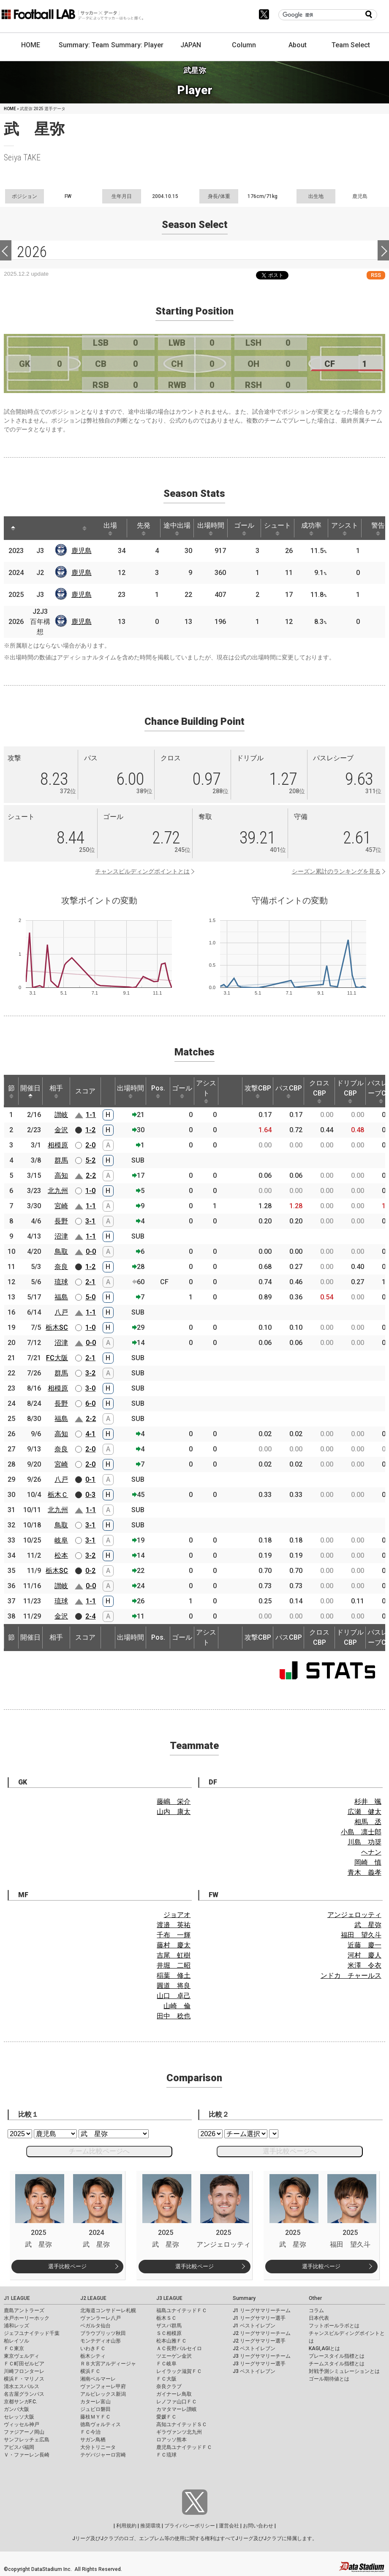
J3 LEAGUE (169, 2298)
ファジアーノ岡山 (24, 2432)
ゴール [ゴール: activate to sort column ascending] (244, 528)
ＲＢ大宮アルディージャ (108, 2364)
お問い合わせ (258, 2526)
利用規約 (126, 2526)
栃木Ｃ (58, 1495)
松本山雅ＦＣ (171, 2341)
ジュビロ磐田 (95, 2409)
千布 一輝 (173, 1935)
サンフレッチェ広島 (26, 2440)
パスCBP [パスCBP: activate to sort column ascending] (288, 1091)
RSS (376, 275)
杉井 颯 (367, 1802)
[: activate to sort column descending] (13, 528)
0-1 (90, 1479)
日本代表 (319, 2318)
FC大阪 (57, 1358)
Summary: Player (137, 45)
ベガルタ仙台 (95, 2326)
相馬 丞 (367, 1822)
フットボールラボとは (334, 2326)
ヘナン (371, 1852)
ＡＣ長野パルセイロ (179, 2348)
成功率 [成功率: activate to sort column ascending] (311, 528)
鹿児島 (81, 551)
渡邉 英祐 (173, 1925)
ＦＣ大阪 (166, 2379)
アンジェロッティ (354, 1915)
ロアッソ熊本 (171, 2440)
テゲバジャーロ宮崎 (103, 2455)
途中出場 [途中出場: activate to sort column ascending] (176, 528)
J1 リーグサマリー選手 (259, 2318)
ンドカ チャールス (351, 1975)
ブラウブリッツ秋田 (103, 2333)
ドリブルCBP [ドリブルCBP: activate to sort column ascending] (350, 1091)
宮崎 (61, 1206)
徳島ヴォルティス (100, 2424)
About (297, 45)
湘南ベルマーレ (98, 2379)
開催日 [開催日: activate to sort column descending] (30, 1091)
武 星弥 (367, 1925)
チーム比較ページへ (99, 2151)
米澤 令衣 (364, 1965)
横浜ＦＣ (90, 2371)
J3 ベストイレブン (254, 2371)
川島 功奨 (364, 1842)
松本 (61, 1555)
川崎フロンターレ (24, 2371)
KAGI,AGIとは (324, 2348)
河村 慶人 (364, 1955)
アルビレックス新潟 (103, 2394)
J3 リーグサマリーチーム (262, 2356)
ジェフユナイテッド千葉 (32, 2333)
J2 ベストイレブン (254, 2348)
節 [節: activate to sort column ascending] (11, 1091)
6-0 (90, 1403)
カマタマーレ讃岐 (176, 2409)
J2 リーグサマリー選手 (259, 2341)
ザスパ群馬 (169, 2326)
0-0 (91, 1251)
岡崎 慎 (367, 1862)
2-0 (90, 1145)
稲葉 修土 (173, 1975)
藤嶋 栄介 (173, 1802)
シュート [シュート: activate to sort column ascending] (277, 528)
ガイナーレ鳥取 (174, 2394)
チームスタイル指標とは (337, 2364)
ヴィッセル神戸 (21, 2424)
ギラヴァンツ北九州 (179, 2432)
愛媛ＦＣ (166, 2417)
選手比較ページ (67, 2266)
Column (244, 45)
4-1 (90, 1434)
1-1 (91, 1115)
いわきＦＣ (93, 2348)
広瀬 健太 (364, 1812)
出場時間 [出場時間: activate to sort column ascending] (210, 528)
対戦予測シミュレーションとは (344, 2371)
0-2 (90, 1571)
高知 (61, 1175)
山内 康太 (173, 1812)
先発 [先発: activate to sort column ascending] (143, 528)
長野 (61, 1221)
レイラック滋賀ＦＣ (179, 2371)
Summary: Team (84, 45)
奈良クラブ (169, 2386)
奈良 (61, 1267)
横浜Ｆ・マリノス (24, 2379)
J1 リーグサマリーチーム (262, 2310)
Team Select (351, 45)
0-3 (90, 1495)
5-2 (90, 1160)
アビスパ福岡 (19, 2447)
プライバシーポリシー (189, 2526)
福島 (61, 1297)
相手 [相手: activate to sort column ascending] (56, 1091)
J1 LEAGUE (17, 2298)
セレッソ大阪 (19, 2417)
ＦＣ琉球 (166, 2455)
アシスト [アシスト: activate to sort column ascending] (344, 528)
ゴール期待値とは (329, 2379)
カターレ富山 (95, 2402)
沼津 (61, 1236)
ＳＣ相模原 (169, 2333)
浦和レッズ (16, 2326)
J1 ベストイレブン (254, 2326)
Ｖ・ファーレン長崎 (26, 2455)
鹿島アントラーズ (24, 2310)
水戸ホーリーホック (26, 2318)
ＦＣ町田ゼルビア (24, 2364)
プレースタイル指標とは (337, 2356)
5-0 (90, 1297)
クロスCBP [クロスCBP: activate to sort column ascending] (319, 1091)
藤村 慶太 (173, 1945)
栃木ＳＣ (166, 2318)
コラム (316, 2310)
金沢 (61, 1130)
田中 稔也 (173, 2016)
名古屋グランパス (24, 2394)
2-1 (90, 1282)
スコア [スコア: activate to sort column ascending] (85, 1091)
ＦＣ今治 (90, 2432)
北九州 (58, 1191)
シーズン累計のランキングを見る (336, 871)
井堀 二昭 (173, 1965)
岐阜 (61, 1540)
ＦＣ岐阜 (166, 2364)
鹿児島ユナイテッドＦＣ (184, 2447)
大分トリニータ (98, 2447)
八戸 (61, 1312)
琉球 (61, 1282)
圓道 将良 (173, 1986)
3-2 (90, 1373)
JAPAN (190, 45)
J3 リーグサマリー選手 (259, 2364)
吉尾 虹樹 (173, 1955)
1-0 (90, 1191)
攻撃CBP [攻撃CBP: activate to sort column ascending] (258, 1091)
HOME (30, 45)
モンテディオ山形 (100, 2341)
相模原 (58, 1145)
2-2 (91, 1175)
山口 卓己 (173, 1996)
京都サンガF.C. (20, 2402)
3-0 (90, 1388)
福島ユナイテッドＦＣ (181, 2310)
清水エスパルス (21, 2386)
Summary (244, 2298)
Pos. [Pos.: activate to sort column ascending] (158, 1091)
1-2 (90, 1130)
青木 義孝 (364, 1872)
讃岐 (61, 1115)
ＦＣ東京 (14, 2348)
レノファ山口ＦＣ (176, 2402)
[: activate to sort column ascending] (31, 528)
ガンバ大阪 (16, 2409)
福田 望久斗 (361, 1935)
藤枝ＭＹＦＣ (95, 2417)
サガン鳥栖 (93, 2440)
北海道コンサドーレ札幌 (108, 2310)
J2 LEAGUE (93, 2298)
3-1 (90, 1221)
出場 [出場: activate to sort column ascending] (110, 528)
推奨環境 (150, 2526)
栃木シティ (93, 2356)
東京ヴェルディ (21, 2356)
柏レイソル (16, 2341)
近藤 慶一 (364, 1945)
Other (315, 2298)
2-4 (90, 1616)
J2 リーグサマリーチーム (262, 2333)
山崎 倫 (176, 2006)
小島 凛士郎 (361, 1832)
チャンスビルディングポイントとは (142, 871)
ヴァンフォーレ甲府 (103, 2386)
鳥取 (61, 1251)
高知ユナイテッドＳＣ (181, 2424)
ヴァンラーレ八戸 (100, 2318)
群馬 (61, 1160)
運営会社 (229, 2526)
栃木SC (57, 1327)
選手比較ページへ (290, 2151)
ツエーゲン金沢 (174, 2356)
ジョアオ (176, 1915)
